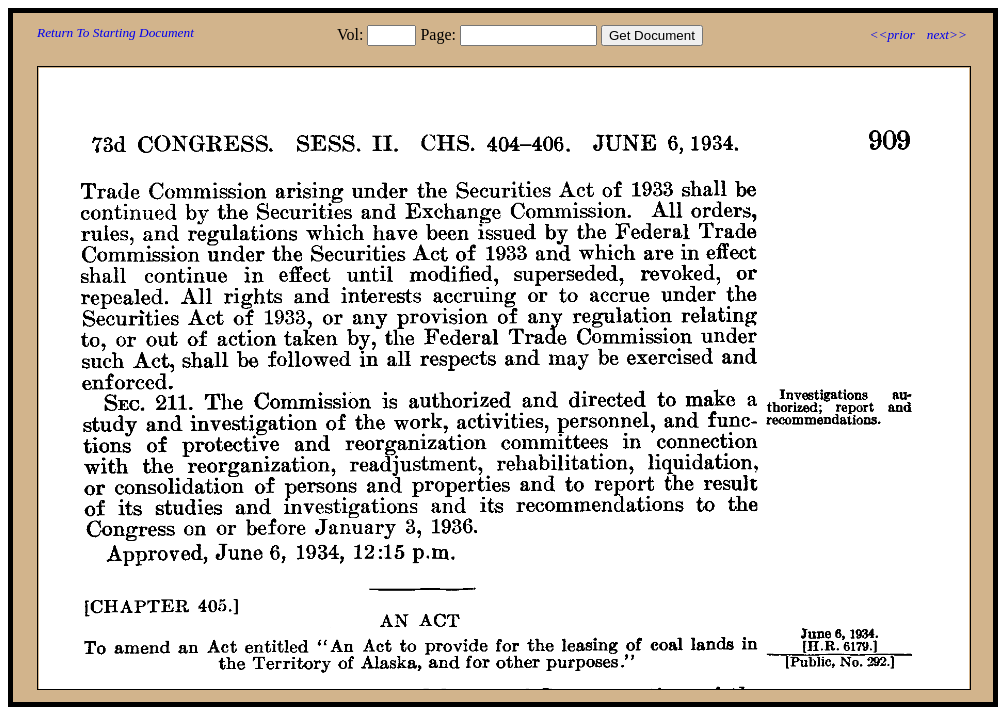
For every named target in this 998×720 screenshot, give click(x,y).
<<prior (891, 34)
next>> (947, 34)
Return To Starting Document (115, 32)
